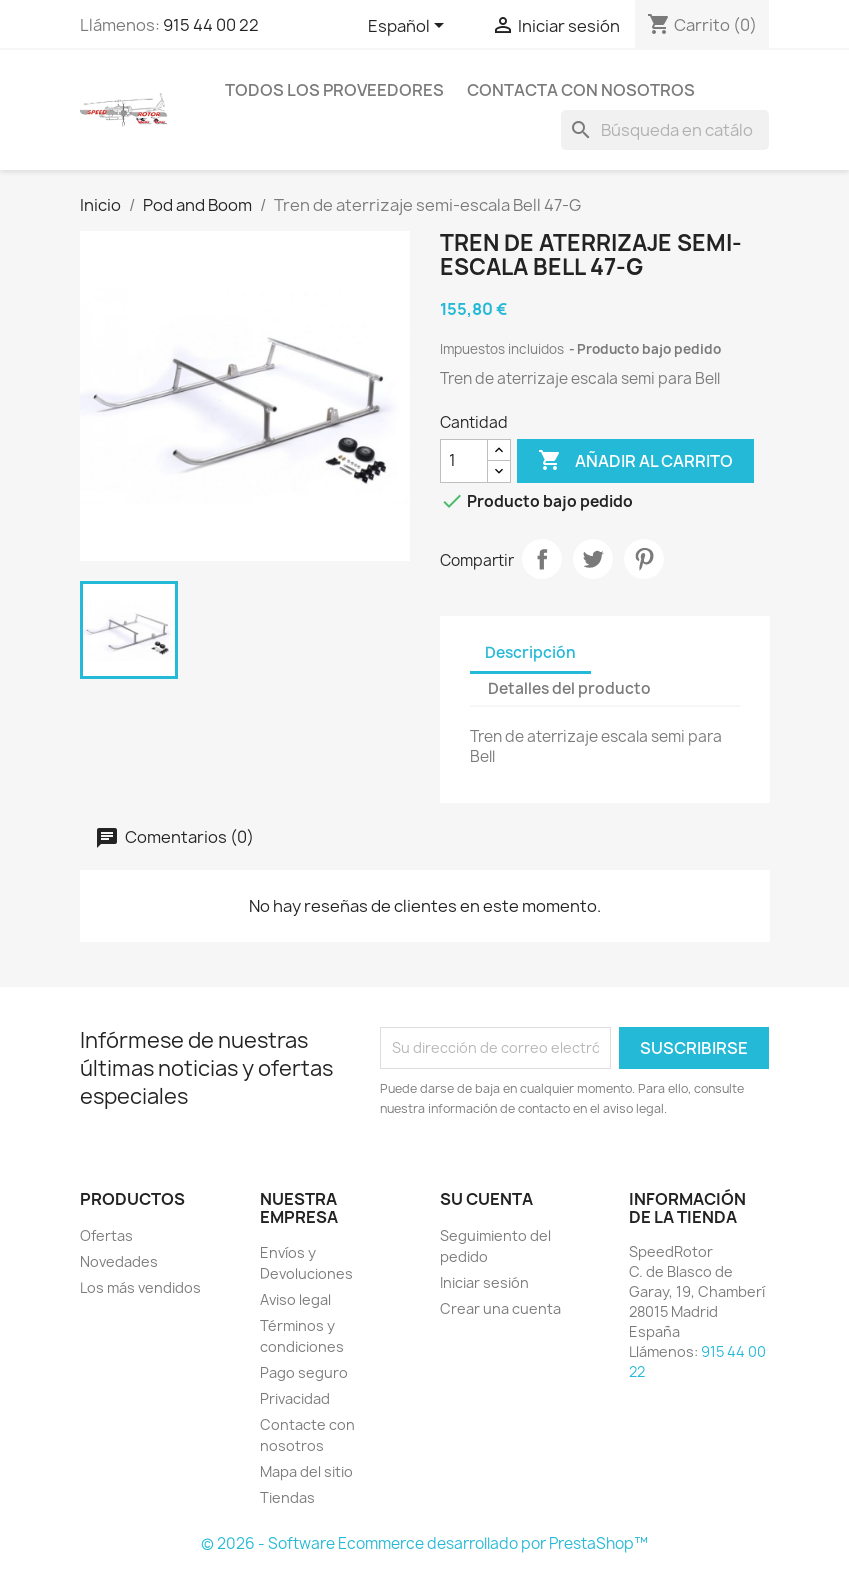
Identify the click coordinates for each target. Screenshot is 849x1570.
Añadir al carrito (635, 461)
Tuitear (593, 559)
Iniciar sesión (484, 1282)
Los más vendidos (140, 1287)
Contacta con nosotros (581, 90)
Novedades (119, 1261)
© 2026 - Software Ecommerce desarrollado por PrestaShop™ (424, 1543)
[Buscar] (665, 130)
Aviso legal (295, 1299)
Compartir (542, 559)
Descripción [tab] (530, 652)
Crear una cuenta (500, 1308)
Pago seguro (304, 1372)
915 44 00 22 (211, 25)
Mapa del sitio (306, 1471)
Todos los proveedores (334, 90)
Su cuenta (486, 1199)
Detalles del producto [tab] (569, 688)
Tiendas (287, 1497)
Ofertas (106, 1235)
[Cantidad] (464, 461)
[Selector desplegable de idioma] (409, 27)
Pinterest (644, 559)
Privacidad (295, 1398)
